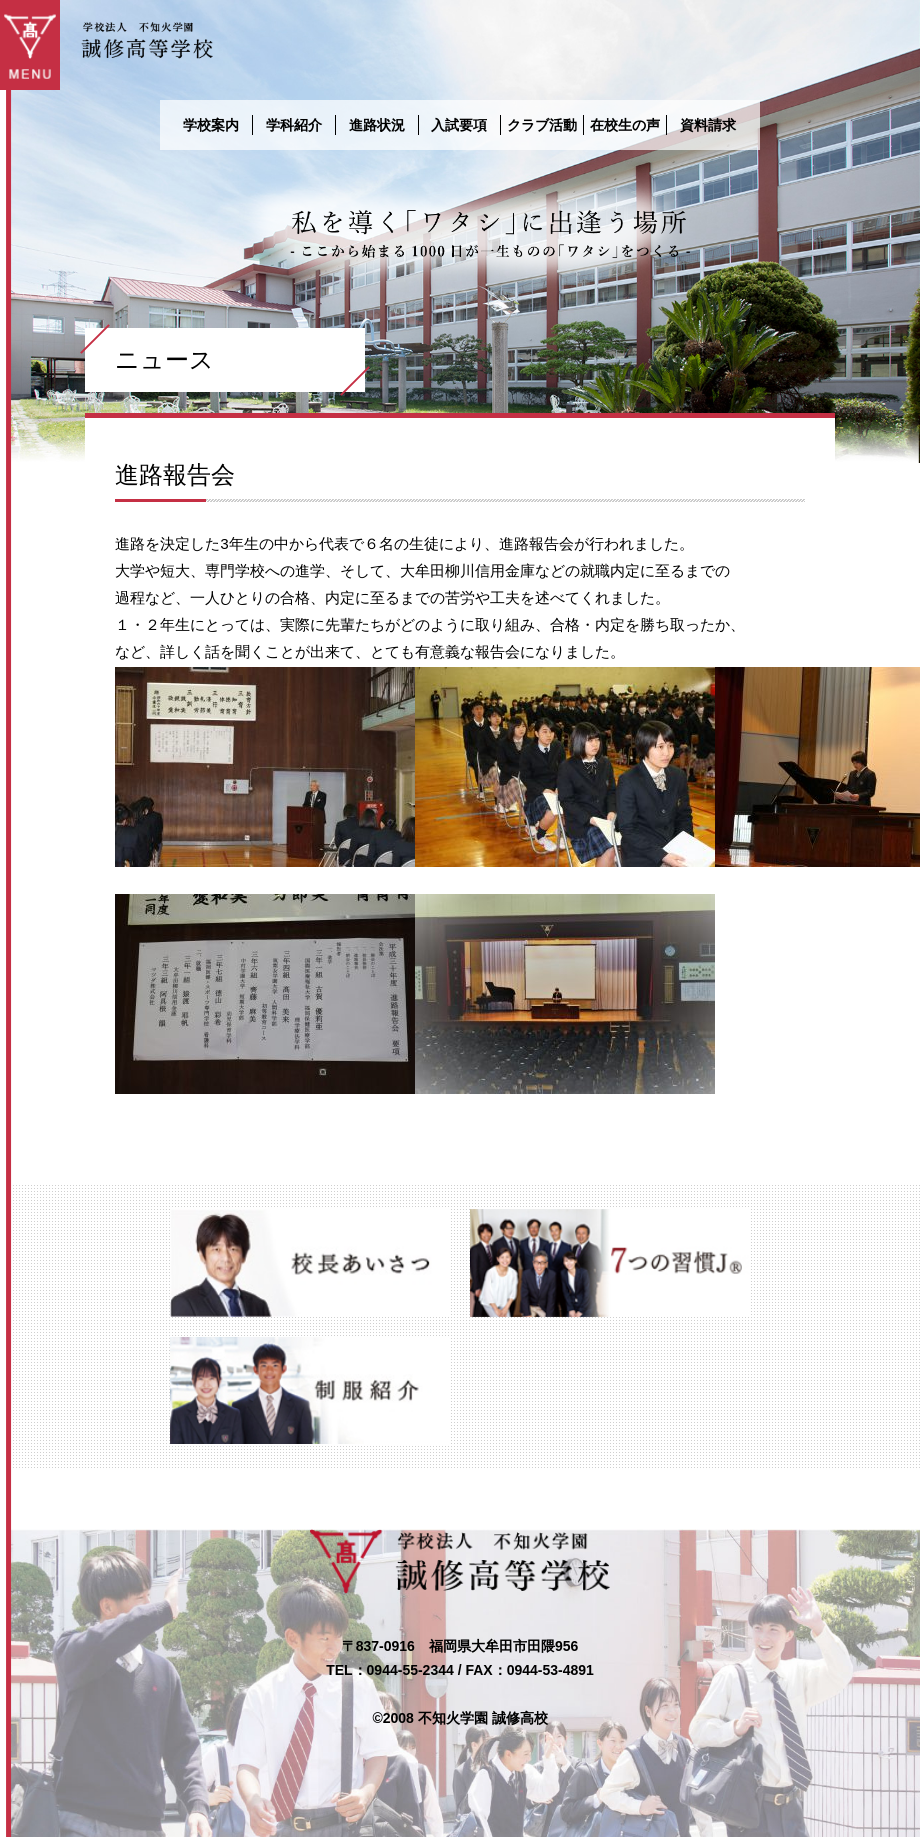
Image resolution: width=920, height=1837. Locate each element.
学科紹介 (294, 125)
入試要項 (459, 125)
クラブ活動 (542, 125)
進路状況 (377, 125)
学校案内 (211, 125)
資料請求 (708, 125)
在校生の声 (625, 125)
